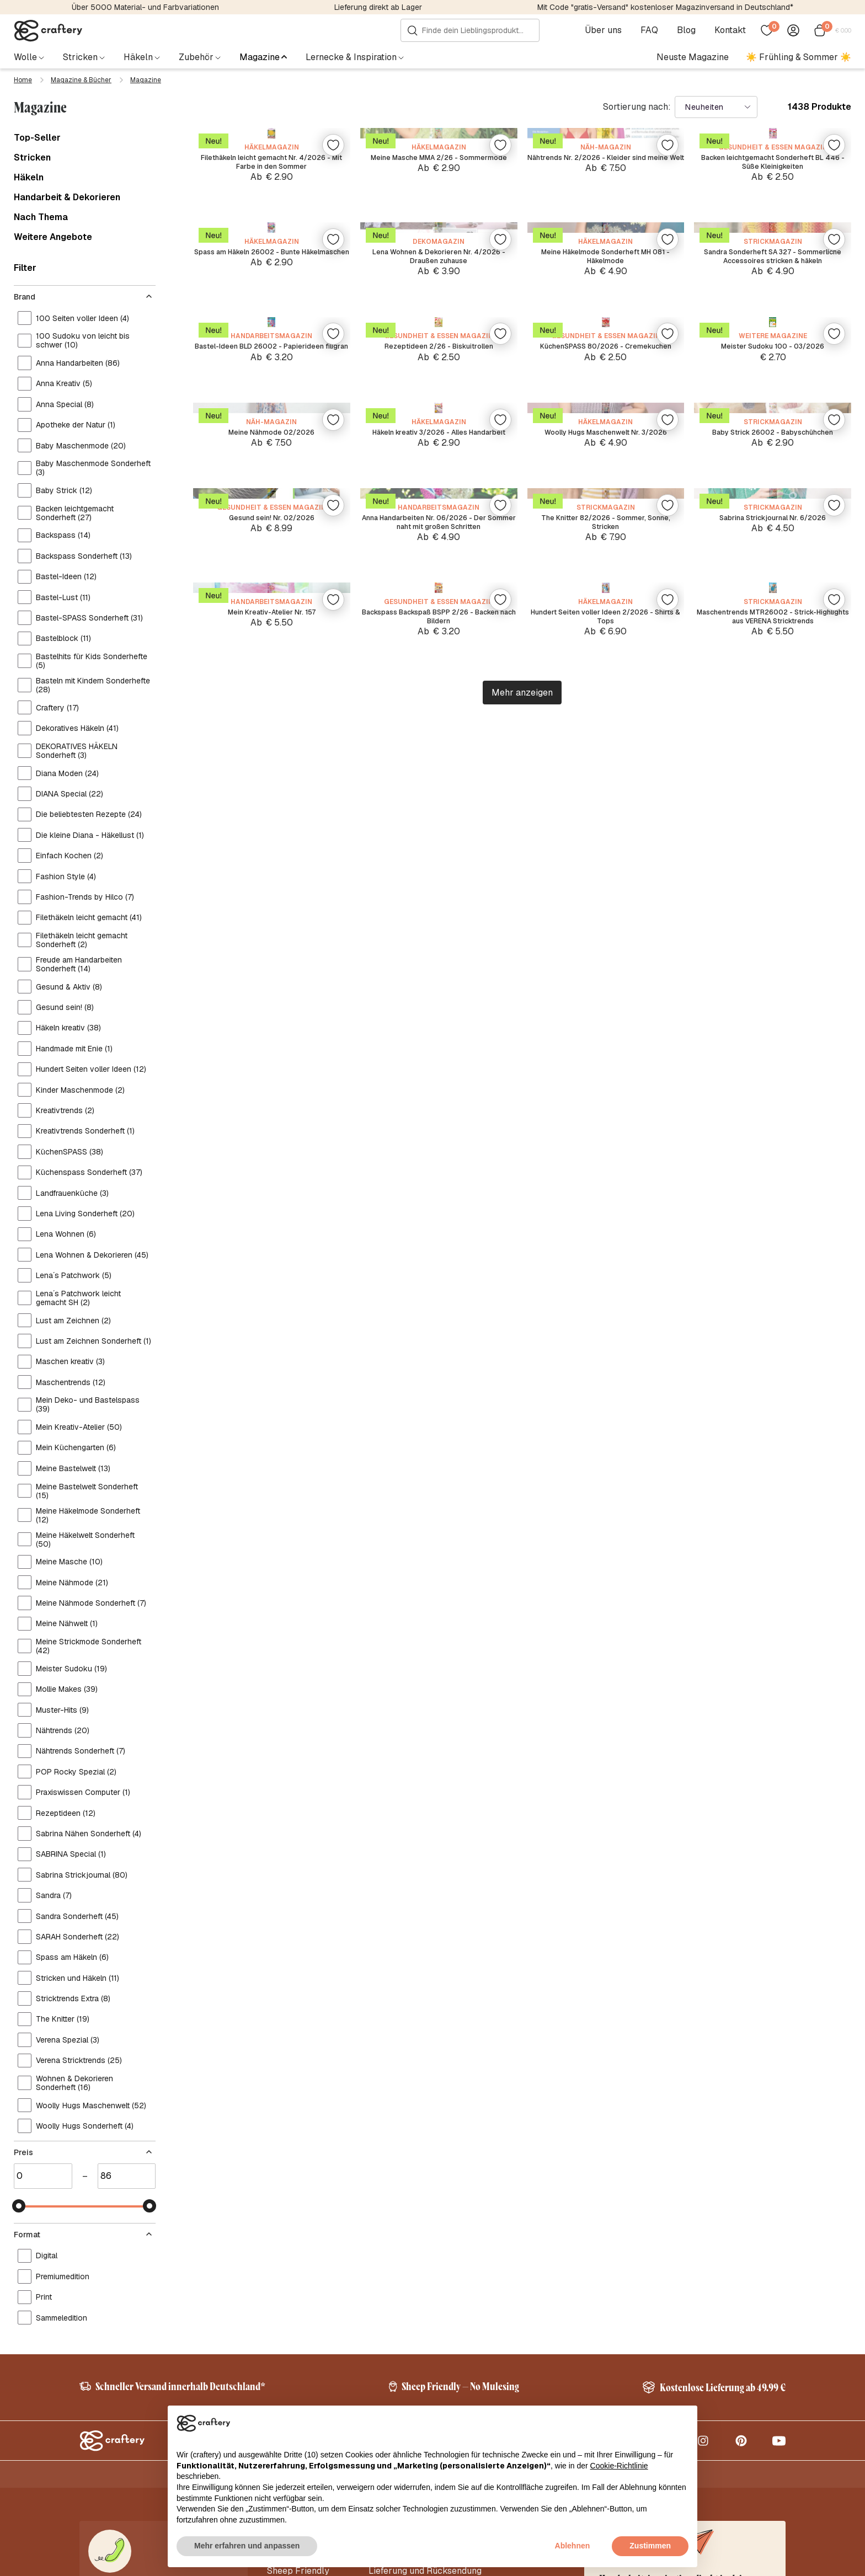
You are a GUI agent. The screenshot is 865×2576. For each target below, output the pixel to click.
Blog (690, 30)
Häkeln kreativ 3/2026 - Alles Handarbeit (438, 1321)
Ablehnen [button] (572, 2545)
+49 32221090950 (135, 2355)
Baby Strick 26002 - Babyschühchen (773, 1321)
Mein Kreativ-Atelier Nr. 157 (271, 1959)
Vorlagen (285, 2376)
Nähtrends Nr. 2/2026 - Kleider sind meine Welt (605, 360)
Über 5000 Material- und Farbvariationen (145, 7)
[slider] (18, 1791)
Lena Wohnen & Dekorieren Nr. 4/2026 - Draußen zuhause (438, 676)
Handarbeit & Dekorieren (67, 195)
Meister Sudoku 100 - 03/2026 (773, 998)
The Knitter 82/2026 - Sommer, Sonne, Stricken (605, 1637)
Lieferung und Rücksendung (425, 2310)
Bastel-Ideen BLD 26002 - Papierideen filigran (272, 1004)
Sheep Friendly (298, 2310)
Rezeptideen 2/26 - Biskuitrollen (439, 998)
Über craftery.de (300, 2293)
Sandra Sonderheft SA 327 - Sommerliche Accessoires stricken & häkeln (772, 682)
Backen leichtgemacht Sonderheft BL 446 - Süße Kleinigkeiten (772, 360)
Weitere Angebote (53, 235)
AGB (720, 2564)
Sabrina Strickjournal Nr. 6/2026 (773, 1631)
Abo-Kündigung (400, 2359)
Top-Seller (37, 135)
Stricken (32, 155)
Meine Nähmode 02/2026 (271, 1315)
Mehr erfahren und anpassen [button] (247, 2545)
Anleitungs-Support (408, 2376)
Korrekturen (291, 2359)
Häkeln (29, 175)
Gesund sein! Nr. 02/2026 (271, 1631)
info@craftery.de (121, 2333)
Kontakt (734, 30)
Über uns (607, 30)
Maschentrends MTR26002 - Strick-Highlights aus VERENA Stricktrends (773, 1965)
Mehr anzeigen (522, 2062)
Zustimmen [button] (650, 2545)
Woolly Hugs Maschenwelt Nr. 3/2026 (605, 1321)
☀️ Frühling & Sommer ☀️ (798, 57)
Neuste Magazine (692, 57)
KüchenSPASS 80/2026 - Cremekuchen (606, 1004)
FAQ (654, 30)
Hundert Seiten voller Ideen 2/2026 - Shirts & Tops (605, 1965)
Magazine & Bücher (81, 80)
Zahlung (385, 2343)
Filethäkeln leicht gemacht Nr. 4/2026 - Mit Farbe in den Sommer (271, 360)
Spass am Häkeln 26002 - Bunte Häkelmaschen (271, 676)
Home (23, 80)
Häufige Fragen (400, 2326)
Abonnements (295, 2343)
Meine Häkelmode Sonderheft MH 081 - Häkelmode (605, 676)
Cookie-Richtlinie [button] (619, 2465)
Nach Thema (41, 215)
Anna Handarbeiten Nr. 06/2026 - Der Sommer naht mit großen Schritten (438, 1643)
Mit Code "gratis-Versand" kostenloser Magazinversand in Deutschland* (665, 7)
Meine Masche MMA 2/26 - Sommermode (438, 360)
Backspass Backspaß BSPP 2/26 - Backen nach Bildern (438, 1965)
